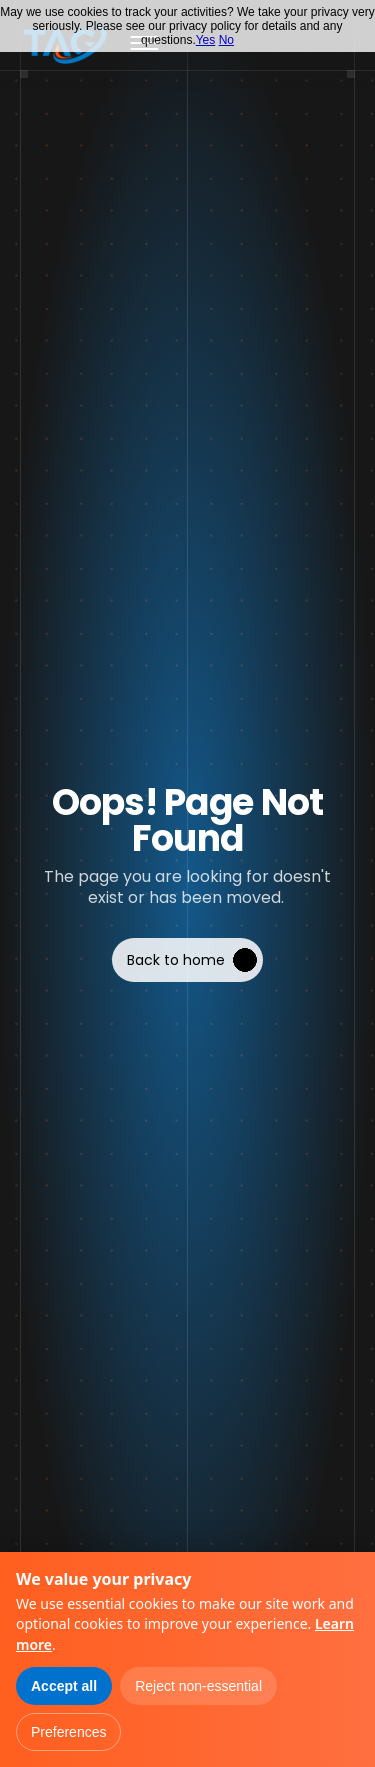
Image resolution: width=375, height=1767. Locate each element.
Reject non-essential (198, 1686)
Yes (206, 40)
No (226, 40)
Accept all (64, 1686)
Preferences (68, 1732)
